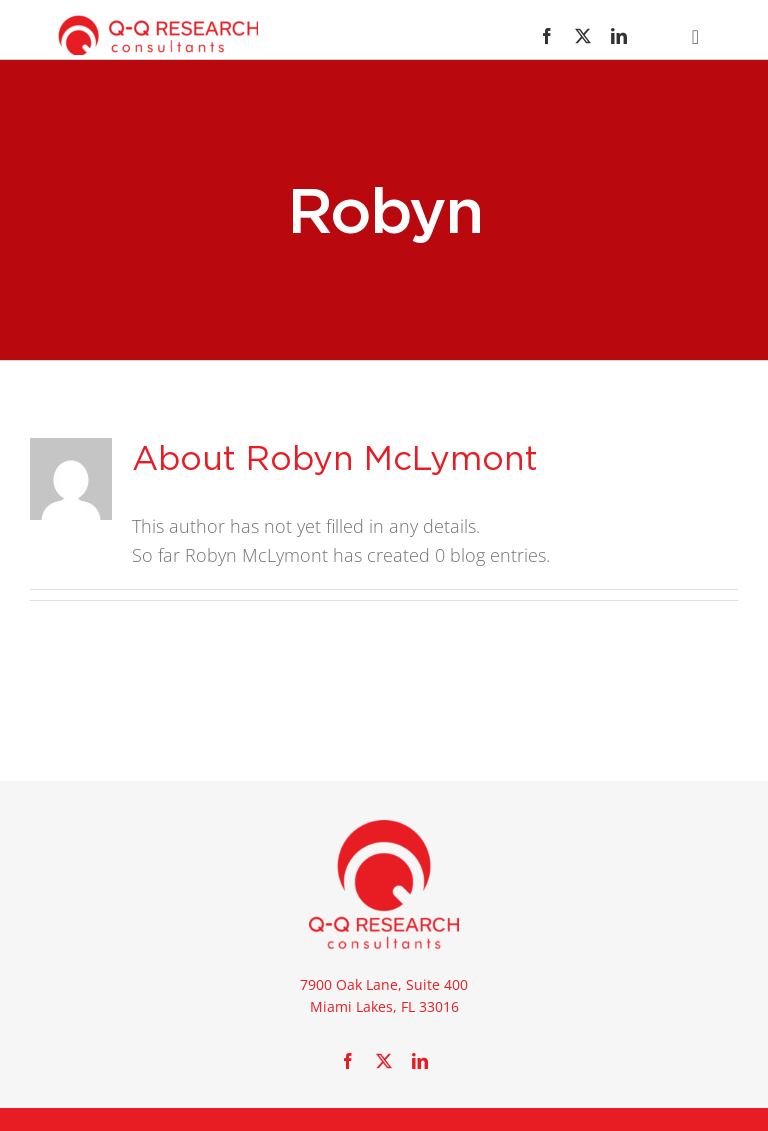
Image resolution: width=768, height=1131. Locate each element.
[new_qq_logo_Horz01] (158, 24)
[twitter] (583, 36)
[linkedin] (619, 36)
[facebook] (547, 36)
